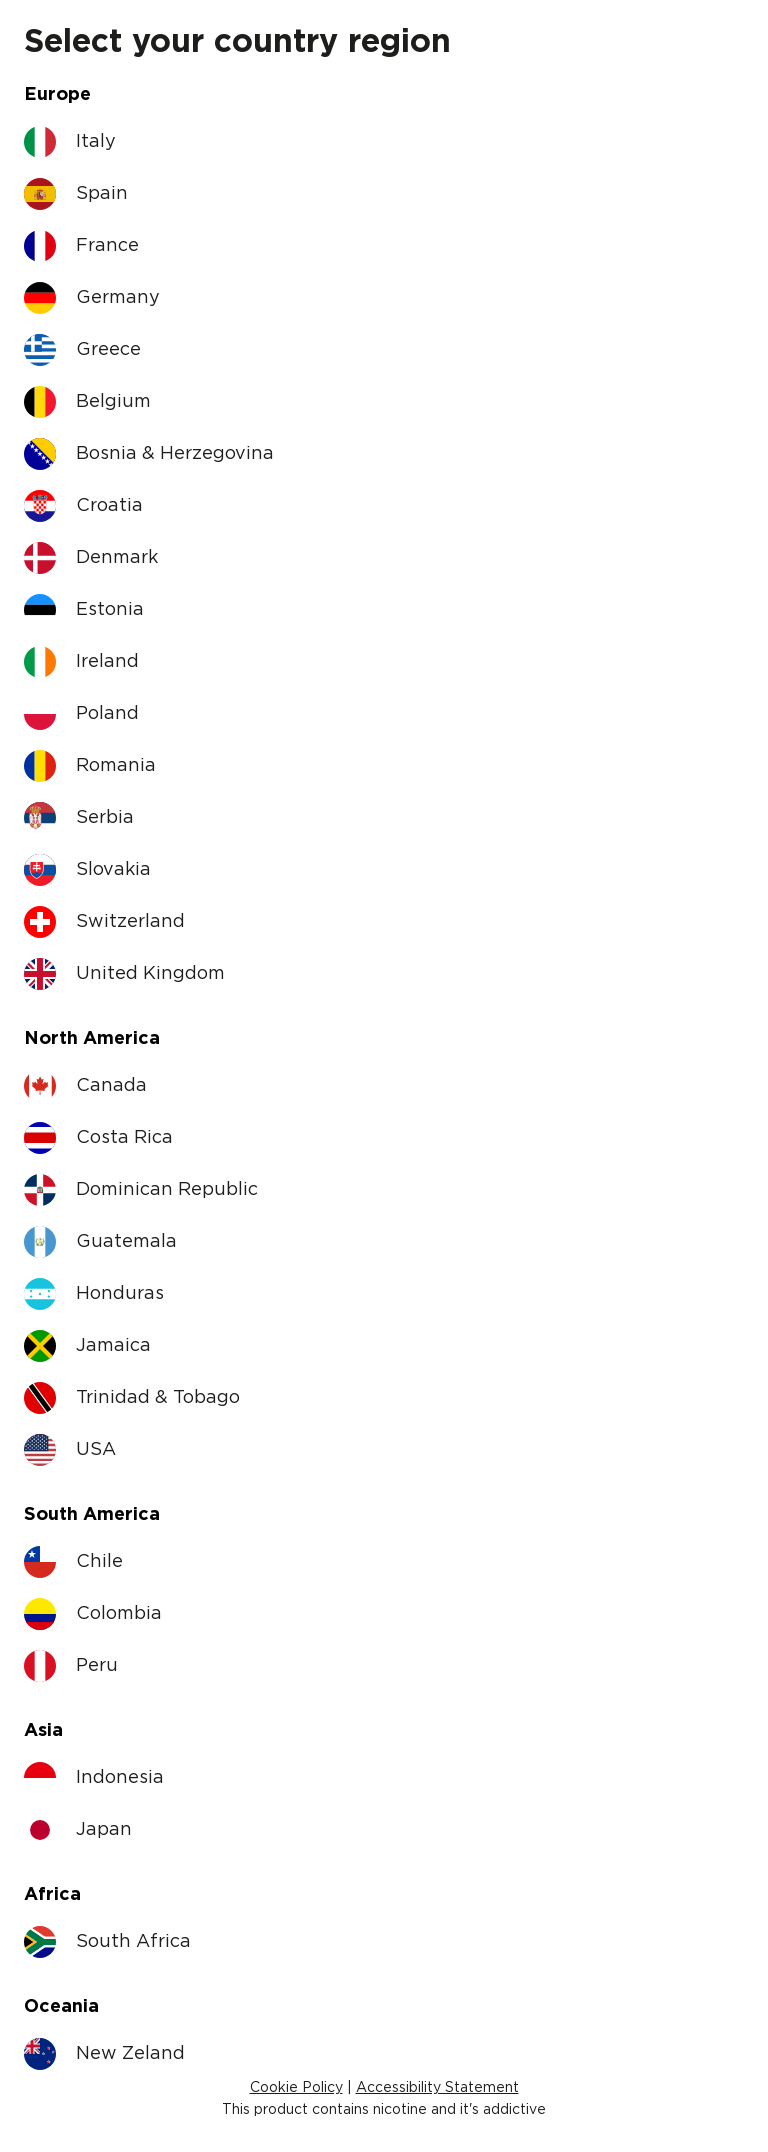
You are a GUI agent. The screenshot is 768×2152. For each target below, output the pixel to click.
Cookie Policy (296, 2088)
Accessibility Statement (437, 2088)
